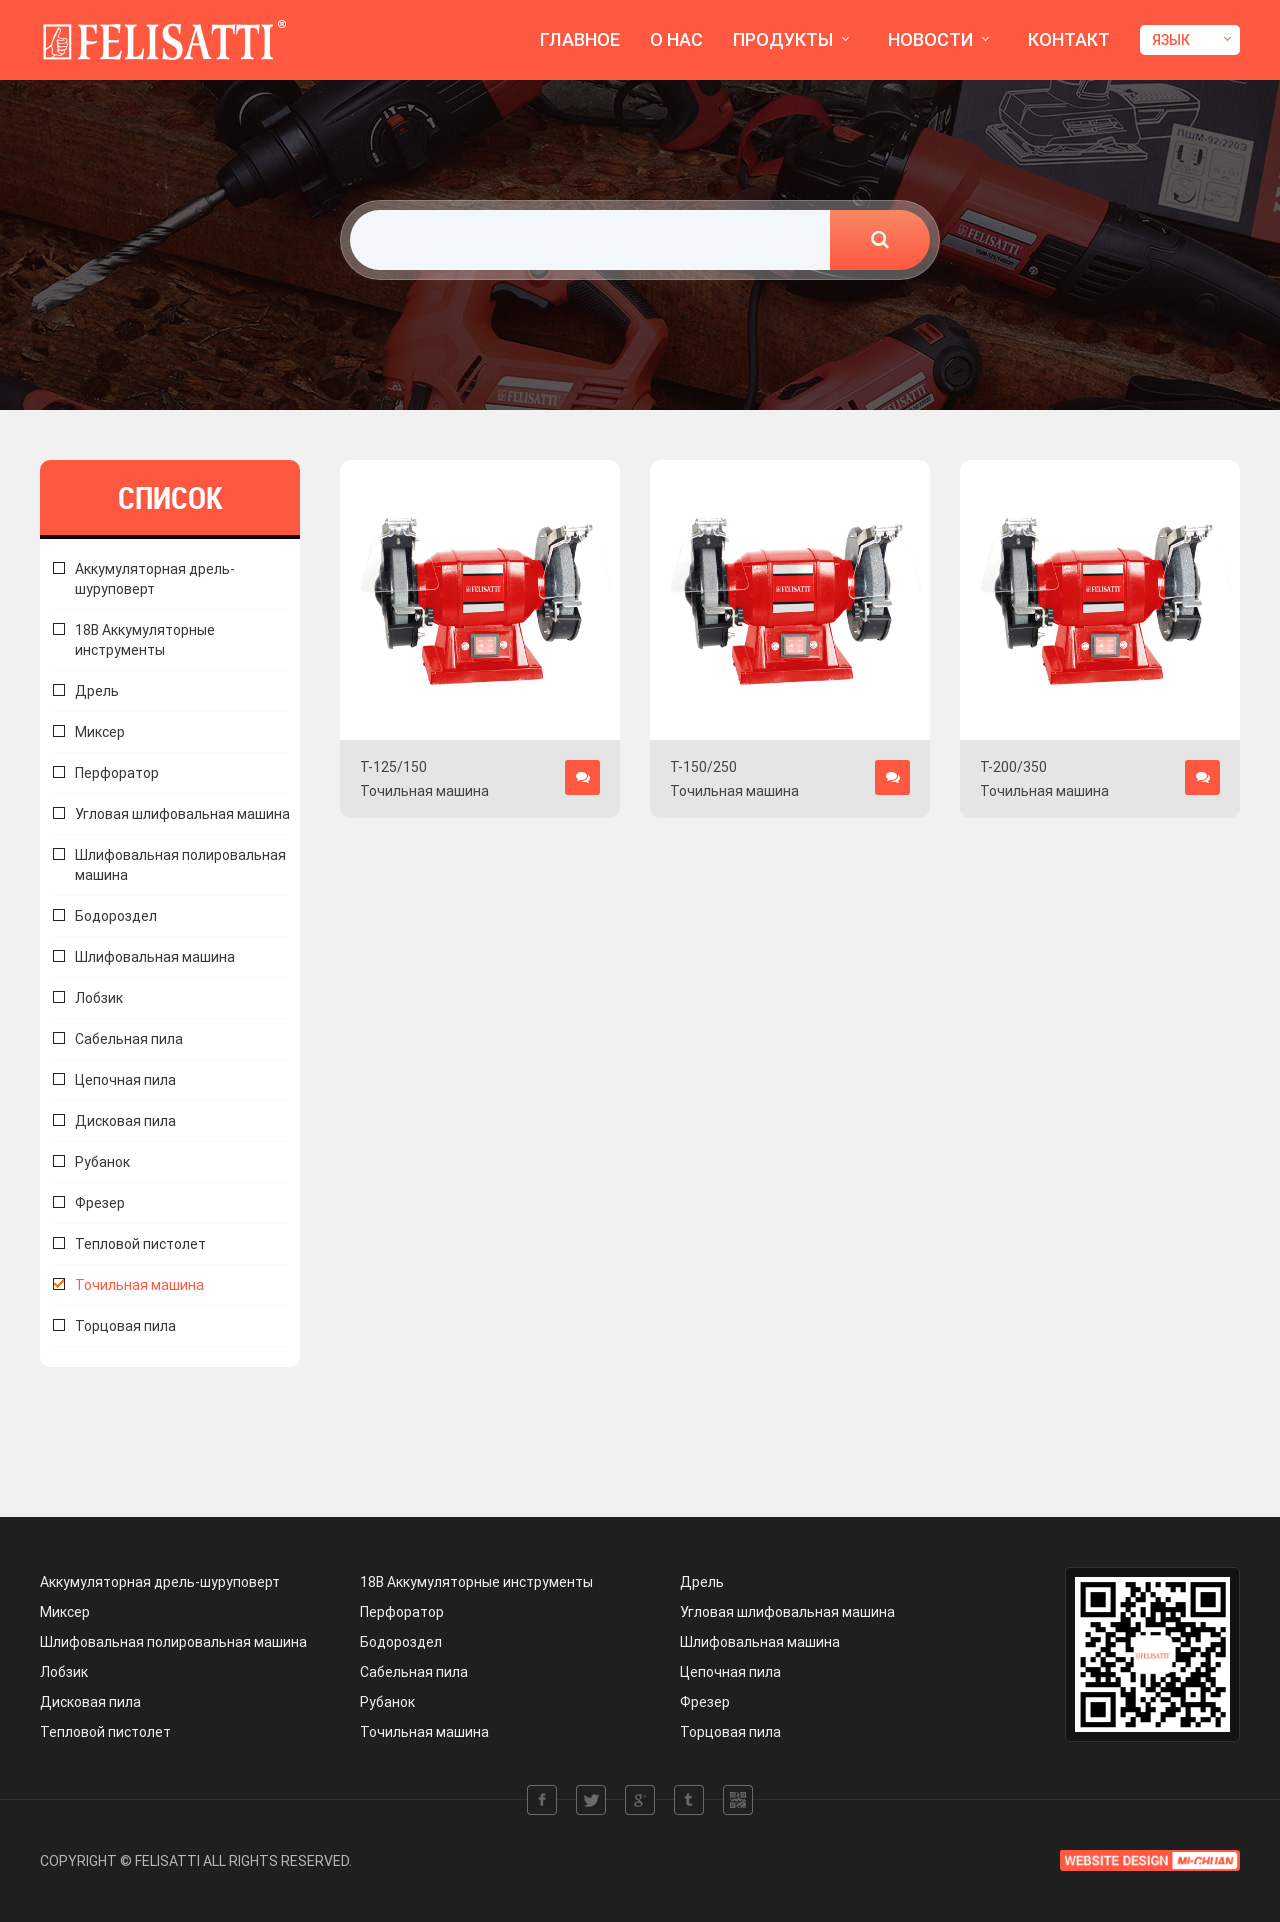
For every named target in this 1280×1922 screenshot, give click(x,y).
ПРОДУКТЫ (783, 39)
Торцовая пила (125, 1326)
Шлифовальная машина (155, 957)
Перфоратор (117, 773)
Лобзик (99, 998)
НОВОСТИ (930, 39)
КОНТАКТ (1069, 39)
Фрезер (100, 1203)
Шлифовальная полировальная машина (180, 865)
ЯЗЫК (1171, 40)
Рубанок (102, 1162)
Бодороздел (116, 916)
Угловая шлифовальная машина (182, 814)
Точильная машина (139, 1285)
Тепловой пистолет (140, 1244)
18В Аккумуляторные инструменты (145, 640)
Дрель (97, 691)
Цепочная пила (125, 1080)
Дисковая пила (125, 1121)
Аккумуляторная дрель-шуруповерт (160, 1582)
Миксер (100, 732)
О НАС (676, 39)
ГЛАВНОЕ (580, 39)
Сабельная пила (129, 1039)
